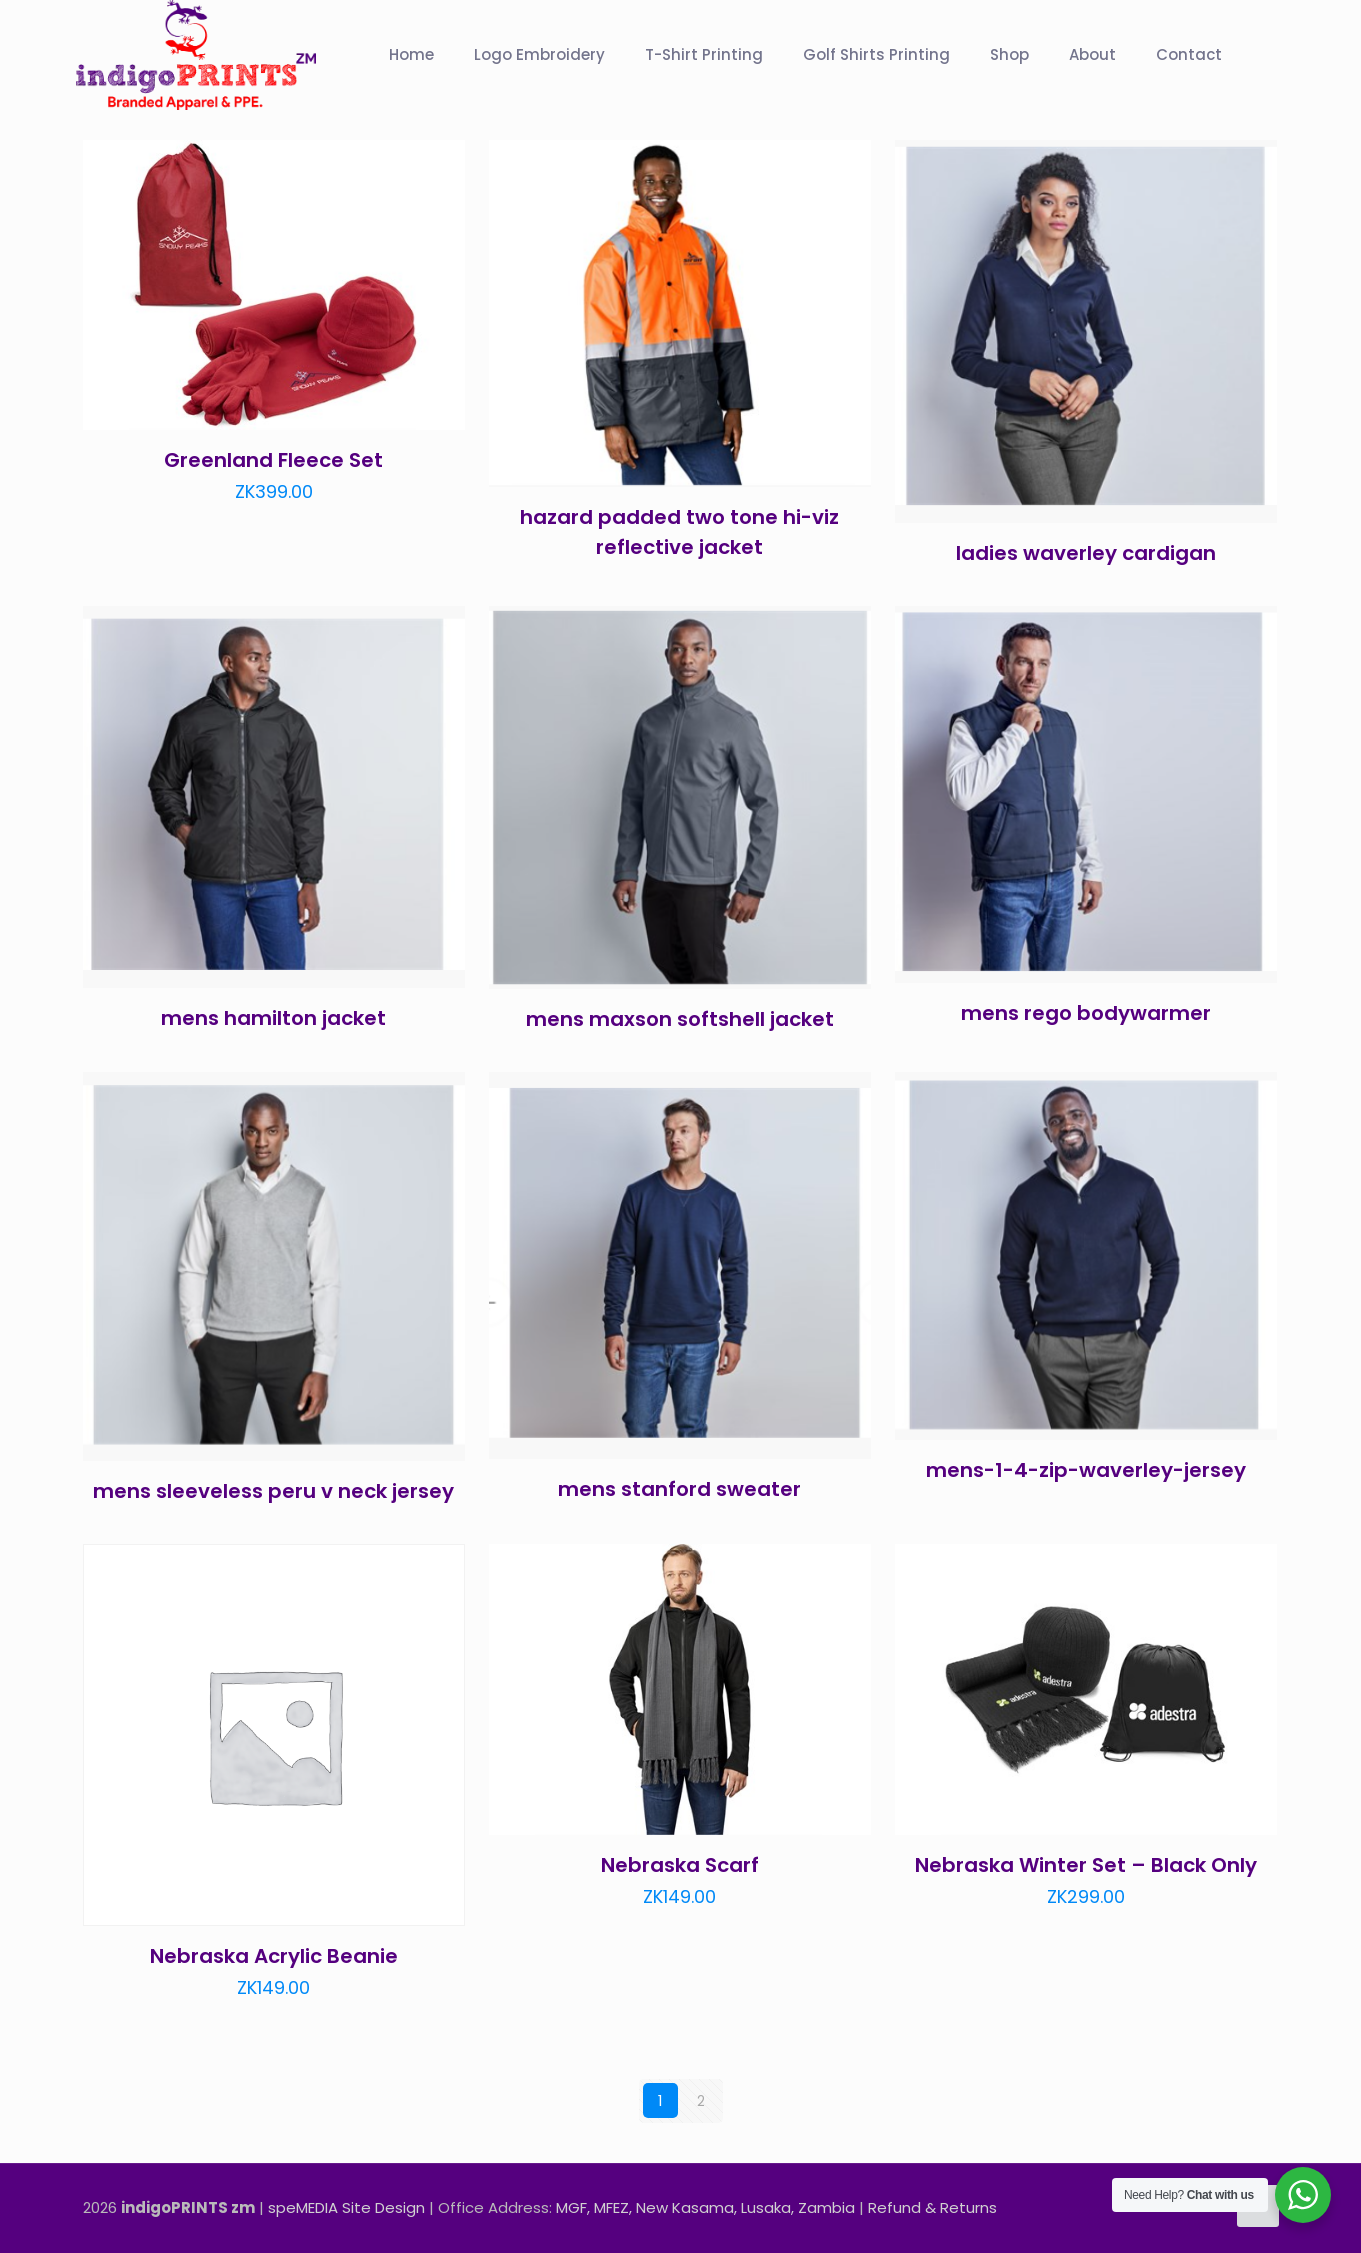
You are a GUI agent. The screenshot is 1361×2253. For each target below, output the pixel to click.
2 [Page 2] (701, 2100)
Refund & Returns (932, 2206)
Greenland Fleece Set (273, 460)
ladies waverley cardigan (1086, 553)
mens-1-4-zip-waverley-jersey (1086, 1470)
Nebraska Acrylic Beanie (274, 1956)
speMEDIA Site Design (346, 2206)
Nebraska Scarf (680, 1865)
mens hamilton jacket (273, 1018)
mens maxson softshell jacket (680, 1019)
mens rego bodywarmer (1086, 1013)
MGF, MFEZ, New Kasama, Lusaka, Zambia (705, 2206)
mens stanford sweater (679, 1489)
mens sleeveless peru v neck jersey (273, 1491)
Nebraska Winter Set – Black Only (1086, 1865)
